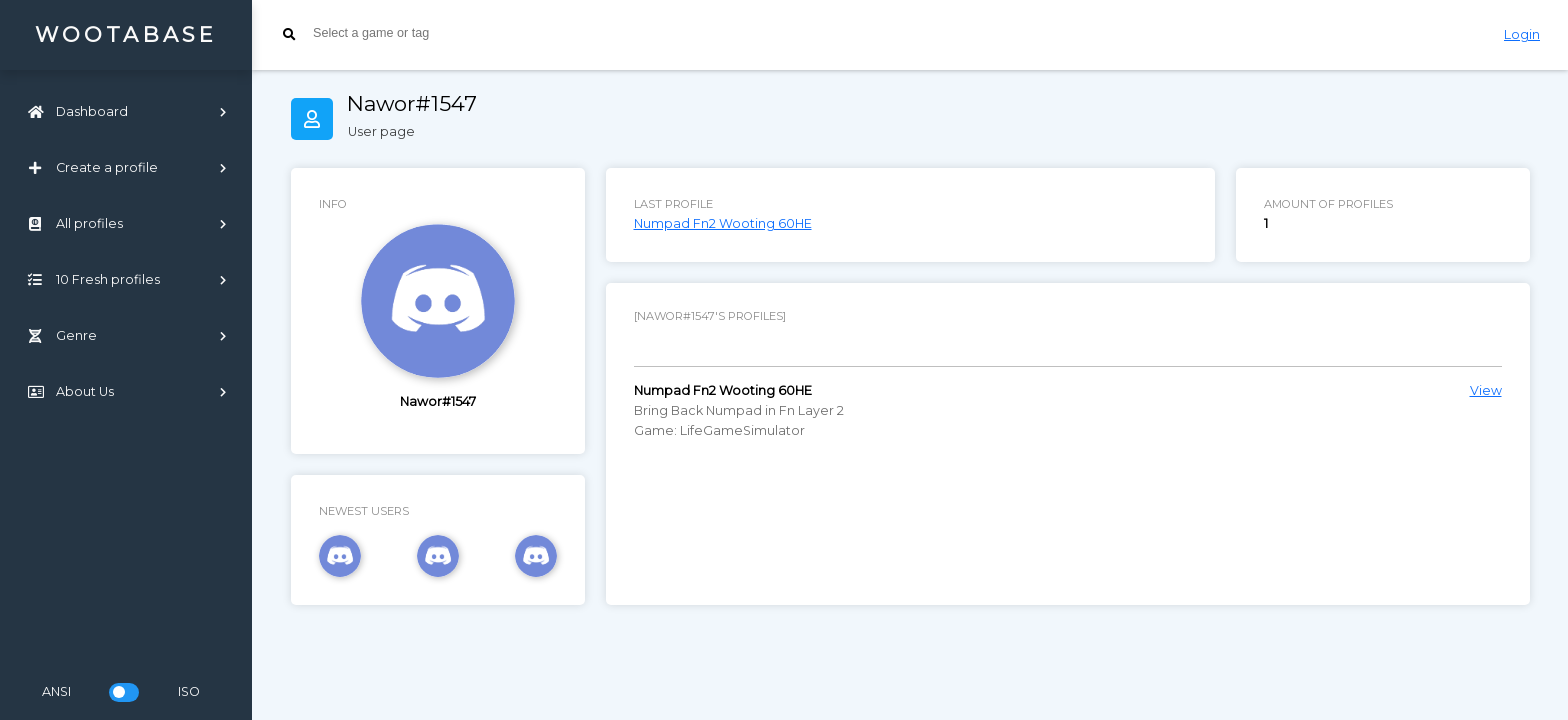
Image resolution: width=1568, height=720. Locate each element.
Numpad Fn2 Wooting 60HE (723, 223)
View (1486, 390)
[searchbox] (463, 33)
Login (1522, 34)
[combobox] (868, 35)
